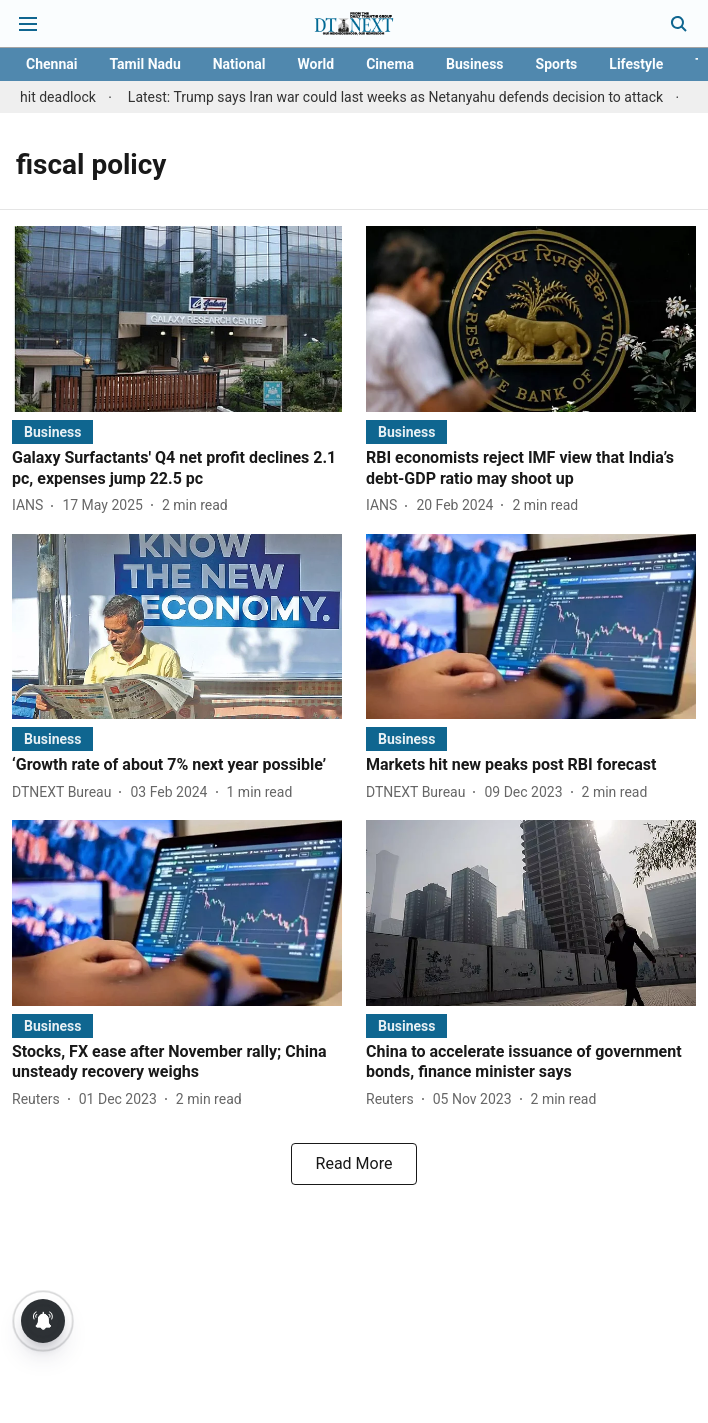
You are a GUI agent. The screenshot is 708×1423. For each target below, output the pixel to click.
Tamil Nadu (144, 64)
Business (474, 64)
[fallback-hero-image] (177, 319)
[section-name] (52, 431)
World (315, 64)
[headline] (177, 469)
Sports (557, 64)
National (239, 64)
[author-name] (31, 505)
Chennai (51, 64)
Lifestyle (636, 64)
